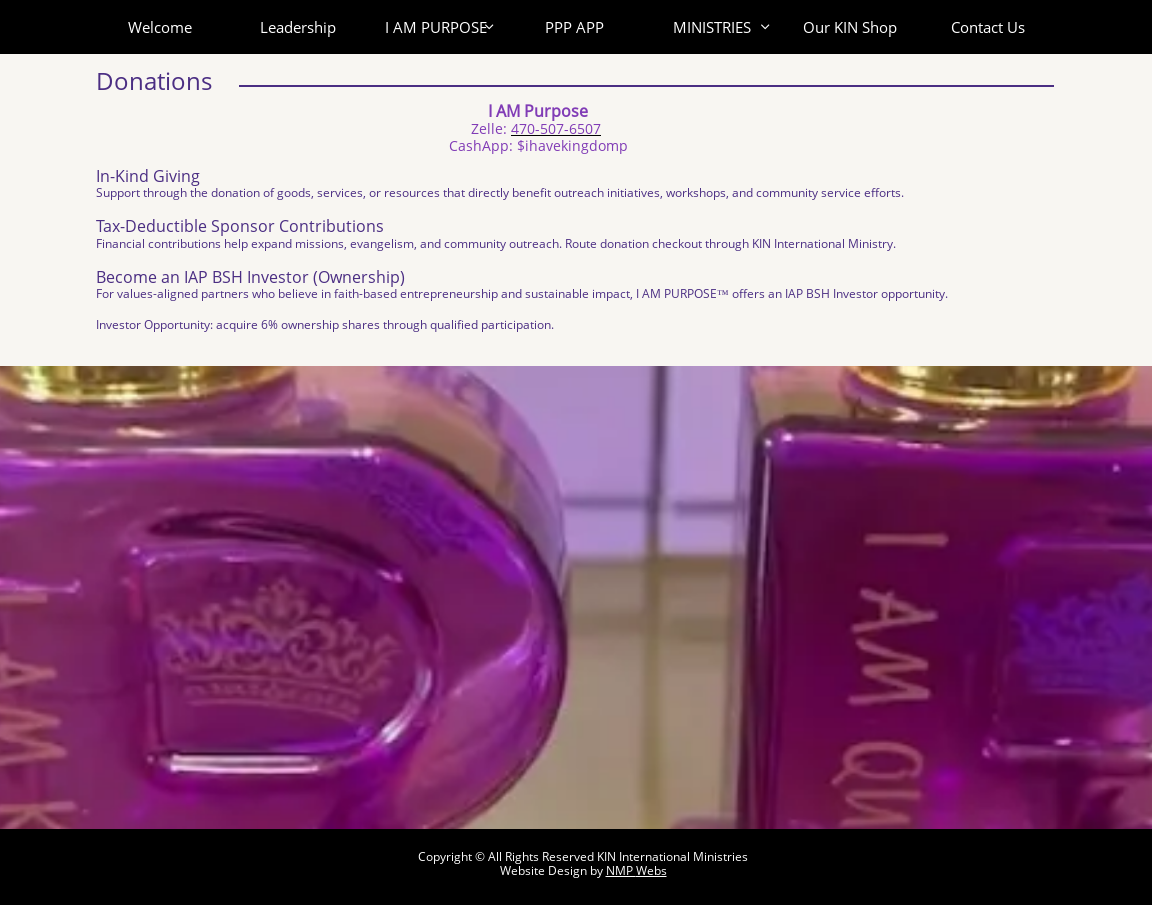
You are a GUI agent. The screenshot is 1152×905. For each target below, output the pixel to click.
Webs (651, 870)
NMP (621, 870)
